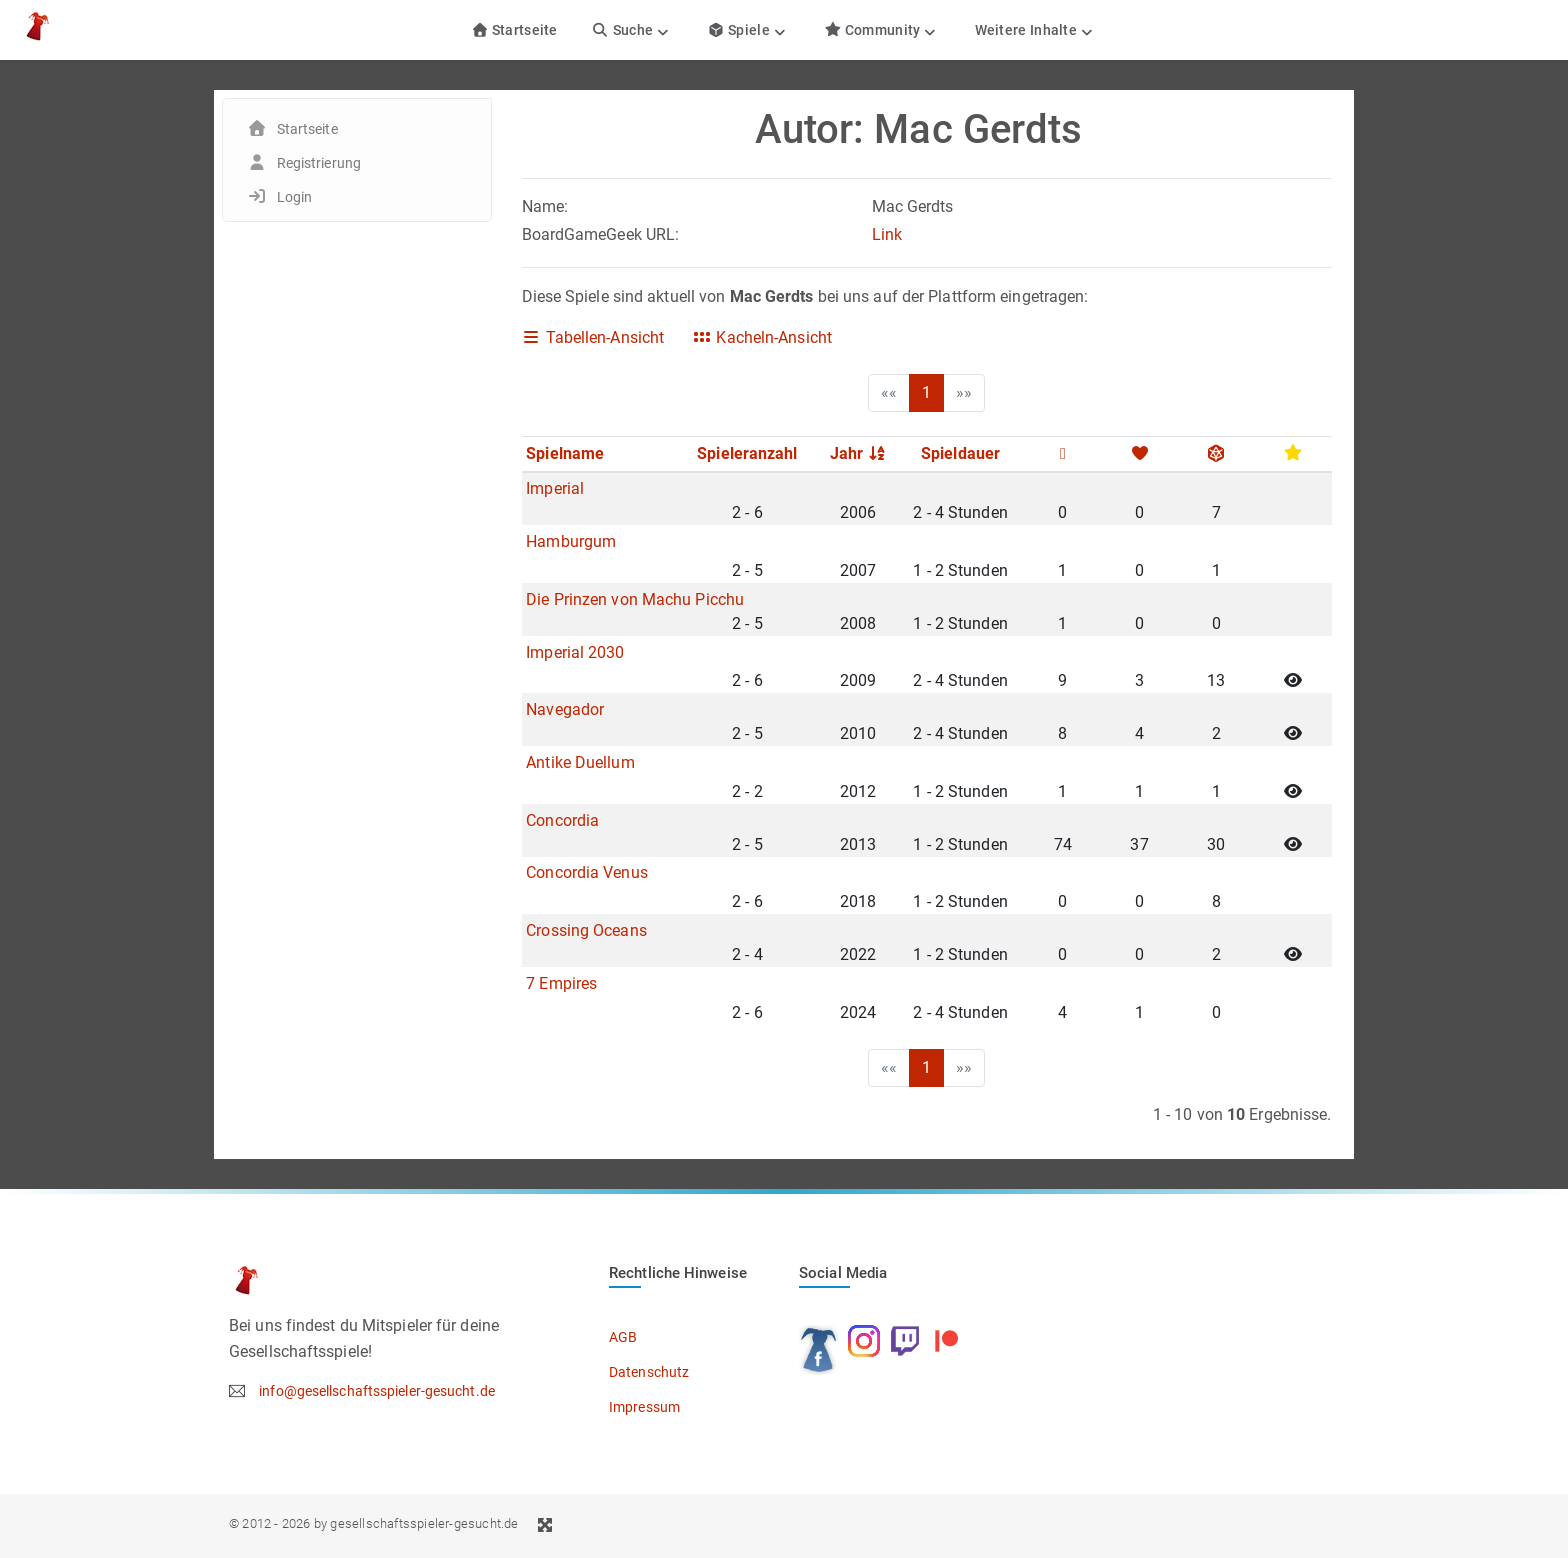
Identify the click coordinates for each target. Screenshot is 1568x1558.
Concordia (562, 820)
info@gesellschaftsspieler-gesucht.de (377, 1391)
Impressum (644, 1407)
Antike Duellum (580, 762)
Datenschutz (649, 1372)
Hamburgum (571, 541)
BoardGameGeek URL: (601, 234)
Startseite (514, 30)
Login (295, 197)
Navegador (565, 709)
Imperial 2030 (575, 652)
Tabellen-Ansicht (593, 337)
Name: (545, 206)
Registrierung (319, 163)
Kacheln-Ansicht (762, 337)
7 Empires (561, 983)
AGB (623, 1337)
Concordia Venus (587, 872)
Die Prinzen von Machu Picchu (635, 599)
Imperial (555, 488)
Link (887, 234)
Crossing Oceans (586, 930)
